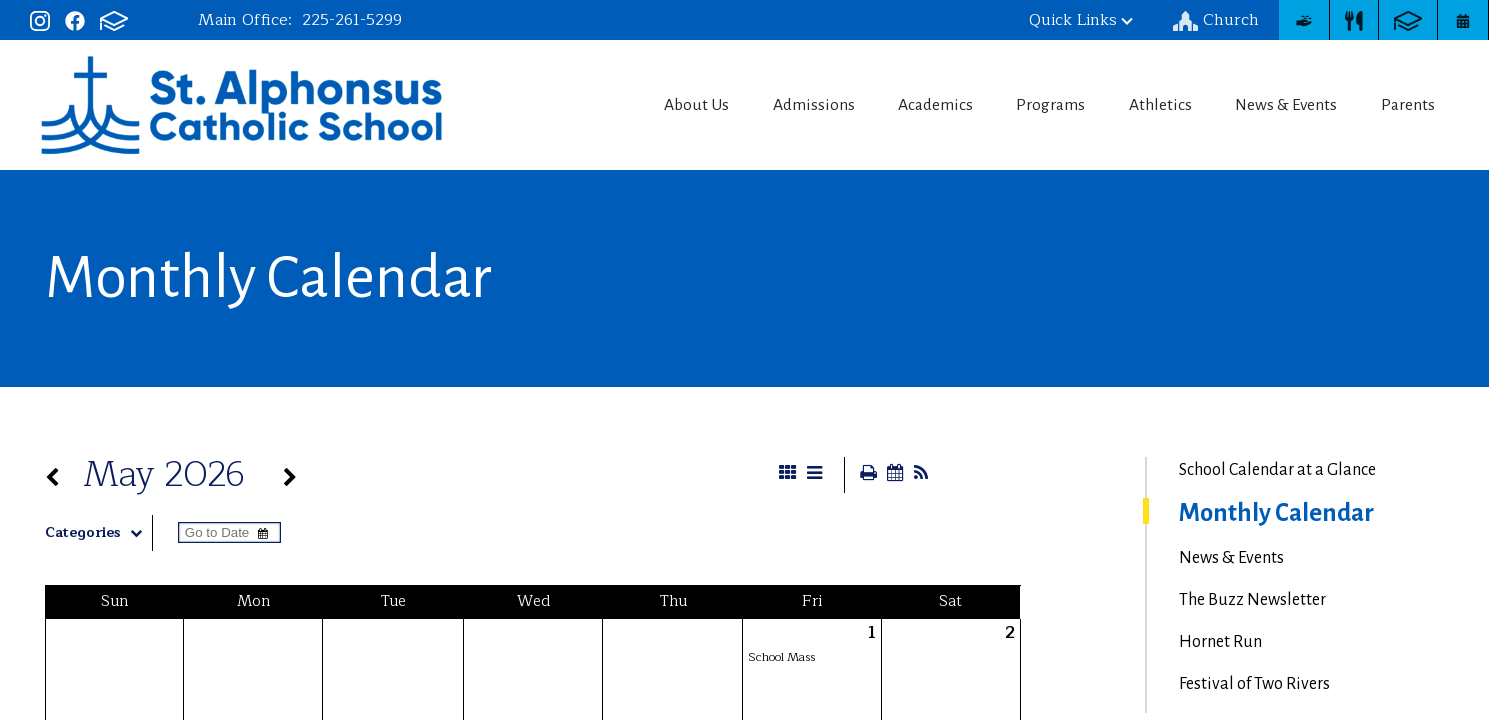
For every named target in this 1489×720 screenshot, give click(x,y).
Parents (1413, 105)
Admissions (788, 105)
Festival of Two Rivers (1254, 684)
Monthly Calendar (1276, 513)
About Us (666, 105)
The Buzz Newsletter (1252, 600)
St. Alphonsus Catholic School (241, 105)
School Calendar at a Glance (1277, 470)
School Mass (781, 657)
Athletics (1154, 105)
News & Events (1285, 105)
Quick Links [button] (1081, 20)
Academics (917, 105)
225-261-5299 (352, 20)
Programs (1038, 105)
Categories (98, 533)
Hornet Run (1220, 642)
